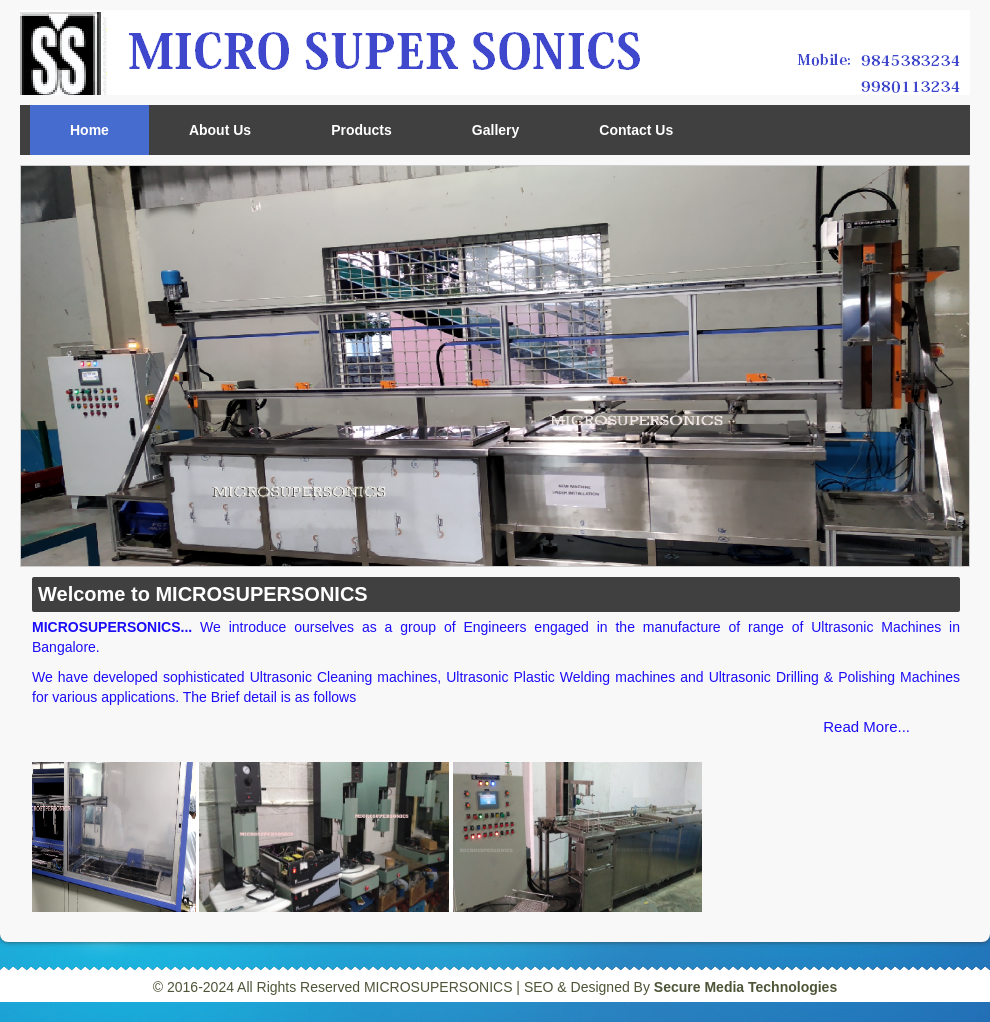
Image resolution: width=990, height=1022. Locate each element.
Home (89, 130)
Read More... (866, 726)
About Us (220, 130)
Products (361, 130)
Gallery (495, 130)
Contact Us (636, 130)
